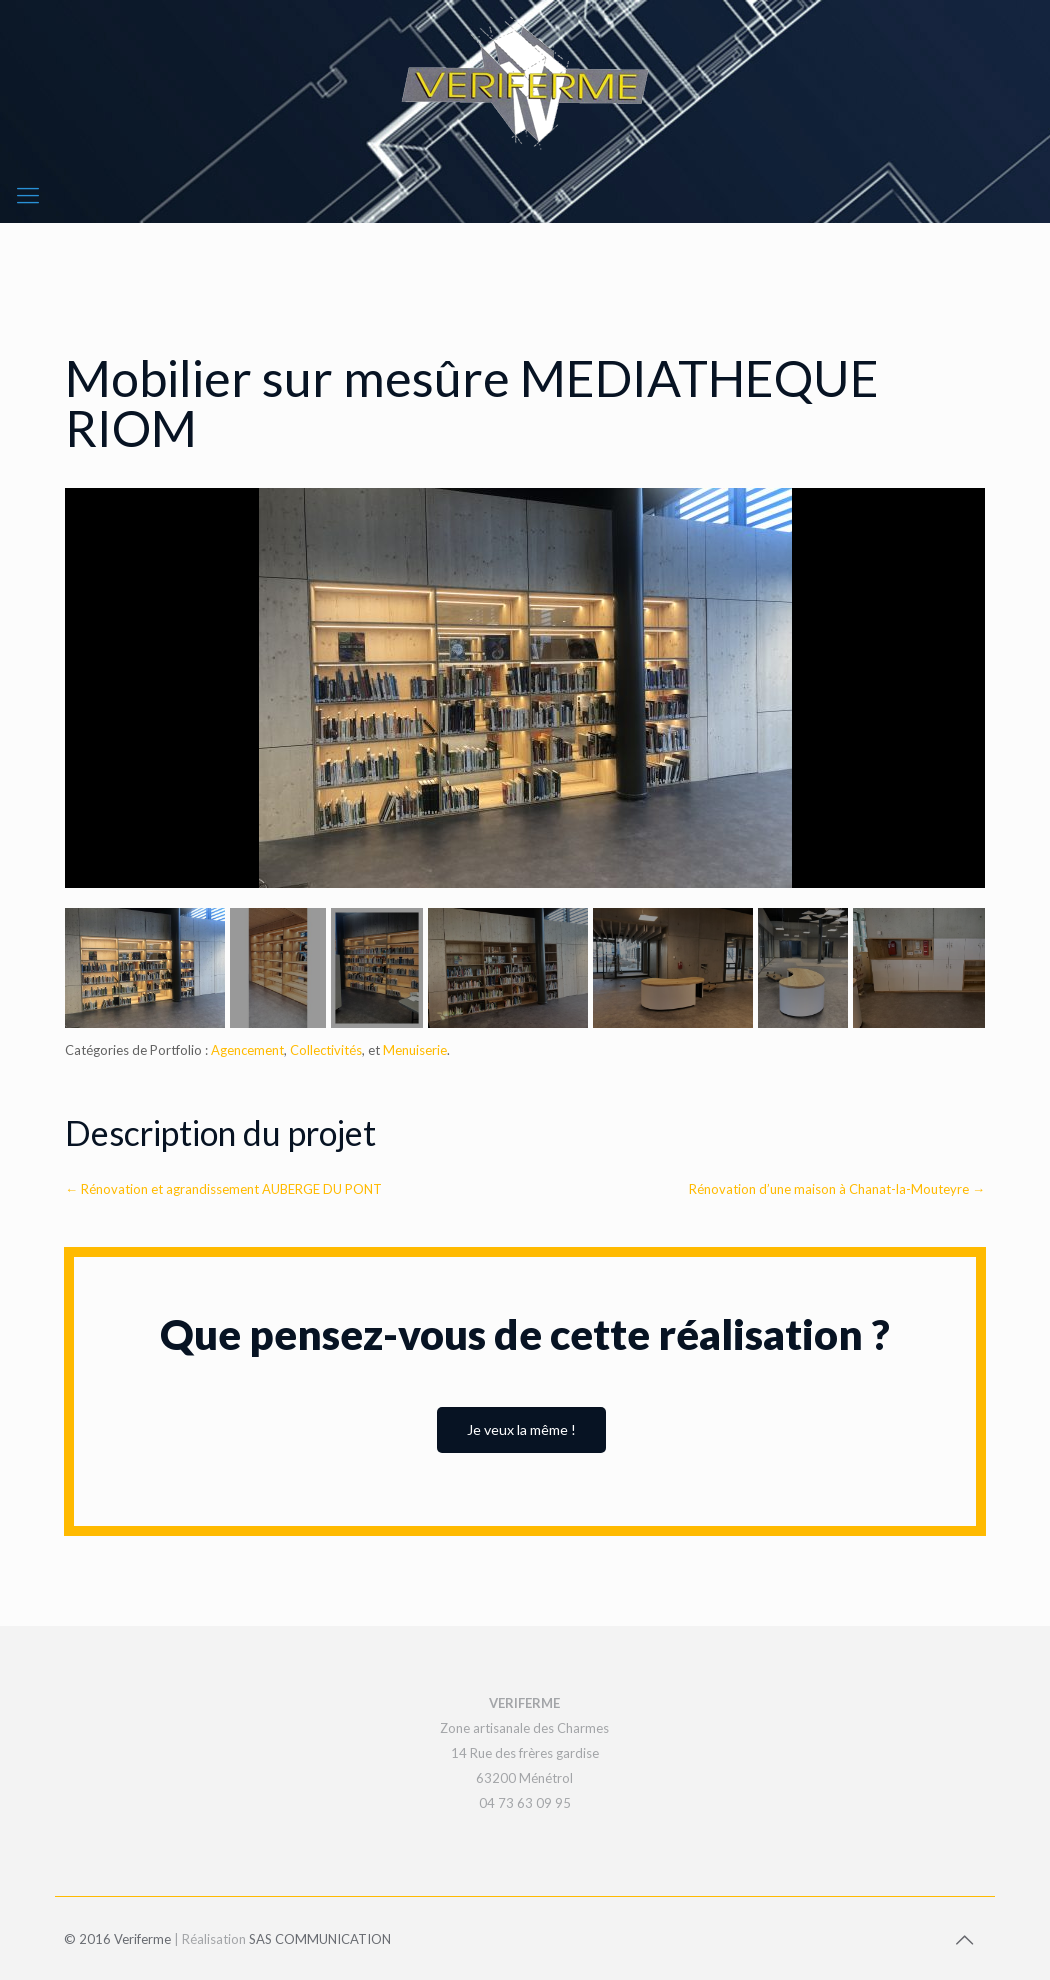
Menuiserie (415, 1050)
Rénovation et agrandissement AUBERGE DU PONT (223, 1189)
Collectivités (326, 1050)
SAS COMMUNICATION (320, 1939)
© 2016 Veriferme (117, 1939)
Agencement (247, 1050)
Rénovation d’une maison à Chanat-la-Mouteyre (837, 1189)
